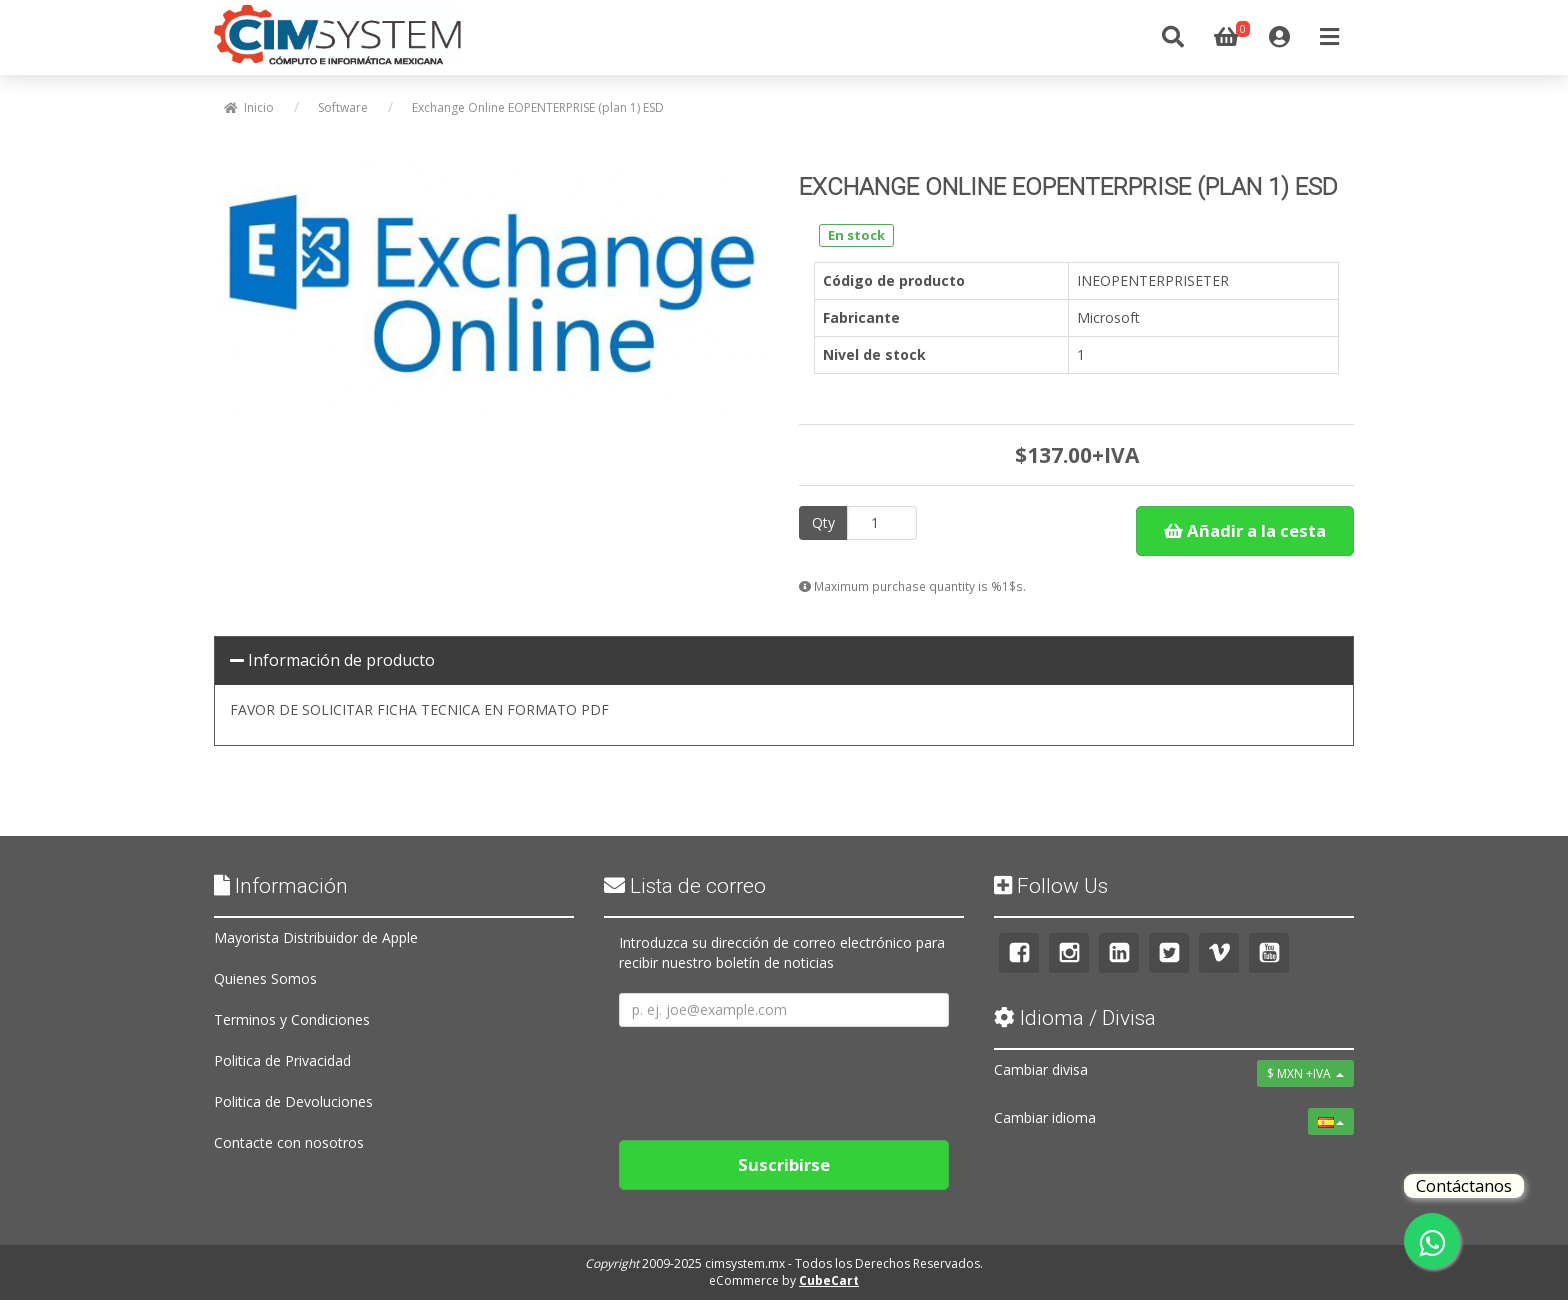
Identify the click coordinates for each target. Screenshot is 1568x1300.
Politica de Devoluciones (293, 1101)
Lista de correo (685, 886)
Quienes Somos (265, 978)
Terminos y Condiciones (292, 1019)
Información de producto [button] (332, 660)
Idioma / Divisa (1075, 1018)
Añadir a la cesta (1245, 530)
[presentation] (771, 1076)
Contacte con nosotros (289, 1142)
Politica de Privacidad (282, 1060)
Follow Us (1051, 886)
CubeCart (829, 1280)
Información (281, 886)
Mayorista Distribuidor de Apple (316, 937)
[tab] (784, 661)
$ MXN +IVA (1305, 1073)
